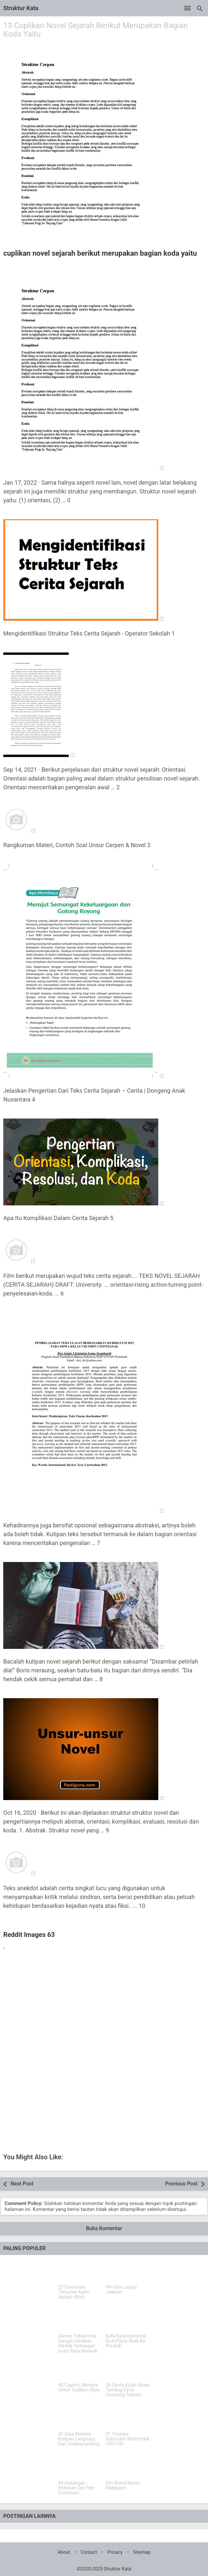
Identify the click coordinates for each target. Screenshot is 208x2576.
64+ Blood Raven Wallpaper (123, 2485)
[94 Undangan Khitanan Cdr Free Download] (80, 2466)
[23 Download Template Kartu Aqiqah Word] (80, 2270)
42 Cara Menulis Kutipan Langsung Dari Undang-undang (79, 2439)
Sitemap (141, 2552)
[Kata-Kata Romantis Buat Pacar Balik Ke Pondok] (128, 2319)
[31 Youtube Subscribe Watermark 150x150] (128, 2417)
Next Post (21, 2184)
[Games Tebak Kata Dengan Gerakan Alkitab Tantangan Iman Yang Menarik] (80, 2319)
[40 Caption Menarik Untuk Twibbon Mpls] (80, 2368)
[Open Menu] (187, 8)
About (64, 2552)
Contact (88, 2552)
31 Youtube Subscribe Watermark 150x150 (127, 2439)
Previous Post (181, 2184)
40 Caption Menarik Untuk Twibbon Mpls (79, 2387)
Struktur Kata (21, 8)
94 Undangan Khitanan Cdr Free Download (76, 2488)
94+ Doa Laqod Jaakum (121, 2289)
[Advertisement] (104, 2003)
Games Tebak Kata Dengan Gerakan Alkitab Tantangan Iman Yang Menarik (77, 2344)
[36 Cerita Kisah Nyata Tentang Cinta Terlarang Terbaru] (128, 2368)
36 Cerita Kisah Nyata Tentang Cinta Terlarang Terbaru (127, 2390)
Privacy (115, 2552)
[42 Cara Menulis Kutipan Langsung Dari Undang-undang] (80, 2417)
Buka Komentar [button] (104, 2228)
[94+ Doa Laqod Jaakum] (128, 2270)
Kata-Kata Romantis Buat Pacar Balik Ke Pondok (126, 2341)
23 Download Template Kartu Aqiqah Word (74, 2292)
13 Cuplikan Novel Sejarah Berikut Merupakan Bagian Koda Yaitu (95, 30)
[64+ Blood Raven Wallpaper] (128, 2466)
